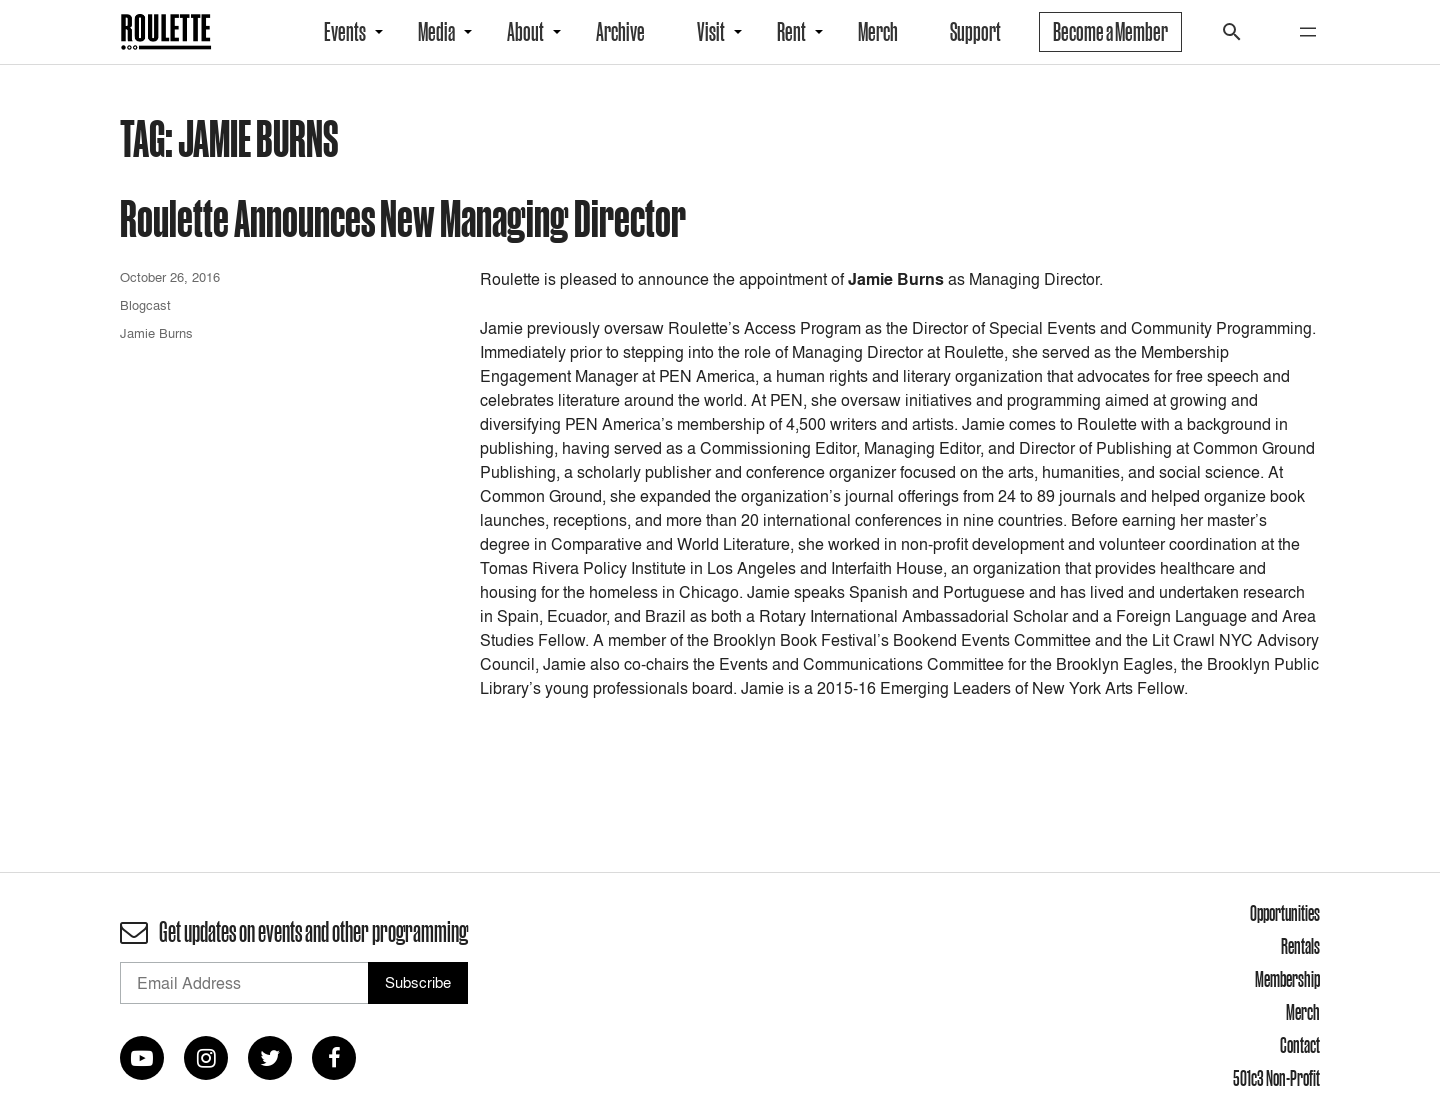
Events (345, 32)
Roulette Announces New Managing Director (403, 217)
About (525, 32)
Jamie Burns (156, 333)
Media (436, 32)
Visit (711, 32)
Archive (620, 32)
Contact (1300, 1045)
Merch (878, 32)
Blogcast (145, 305)
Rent (791, 32)
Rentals (1300, 946)
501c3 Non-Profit (1276, 1078)
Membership (1287, 979)
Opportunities (1285, 913)
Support (975, 32)
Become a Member (1110, 32)
